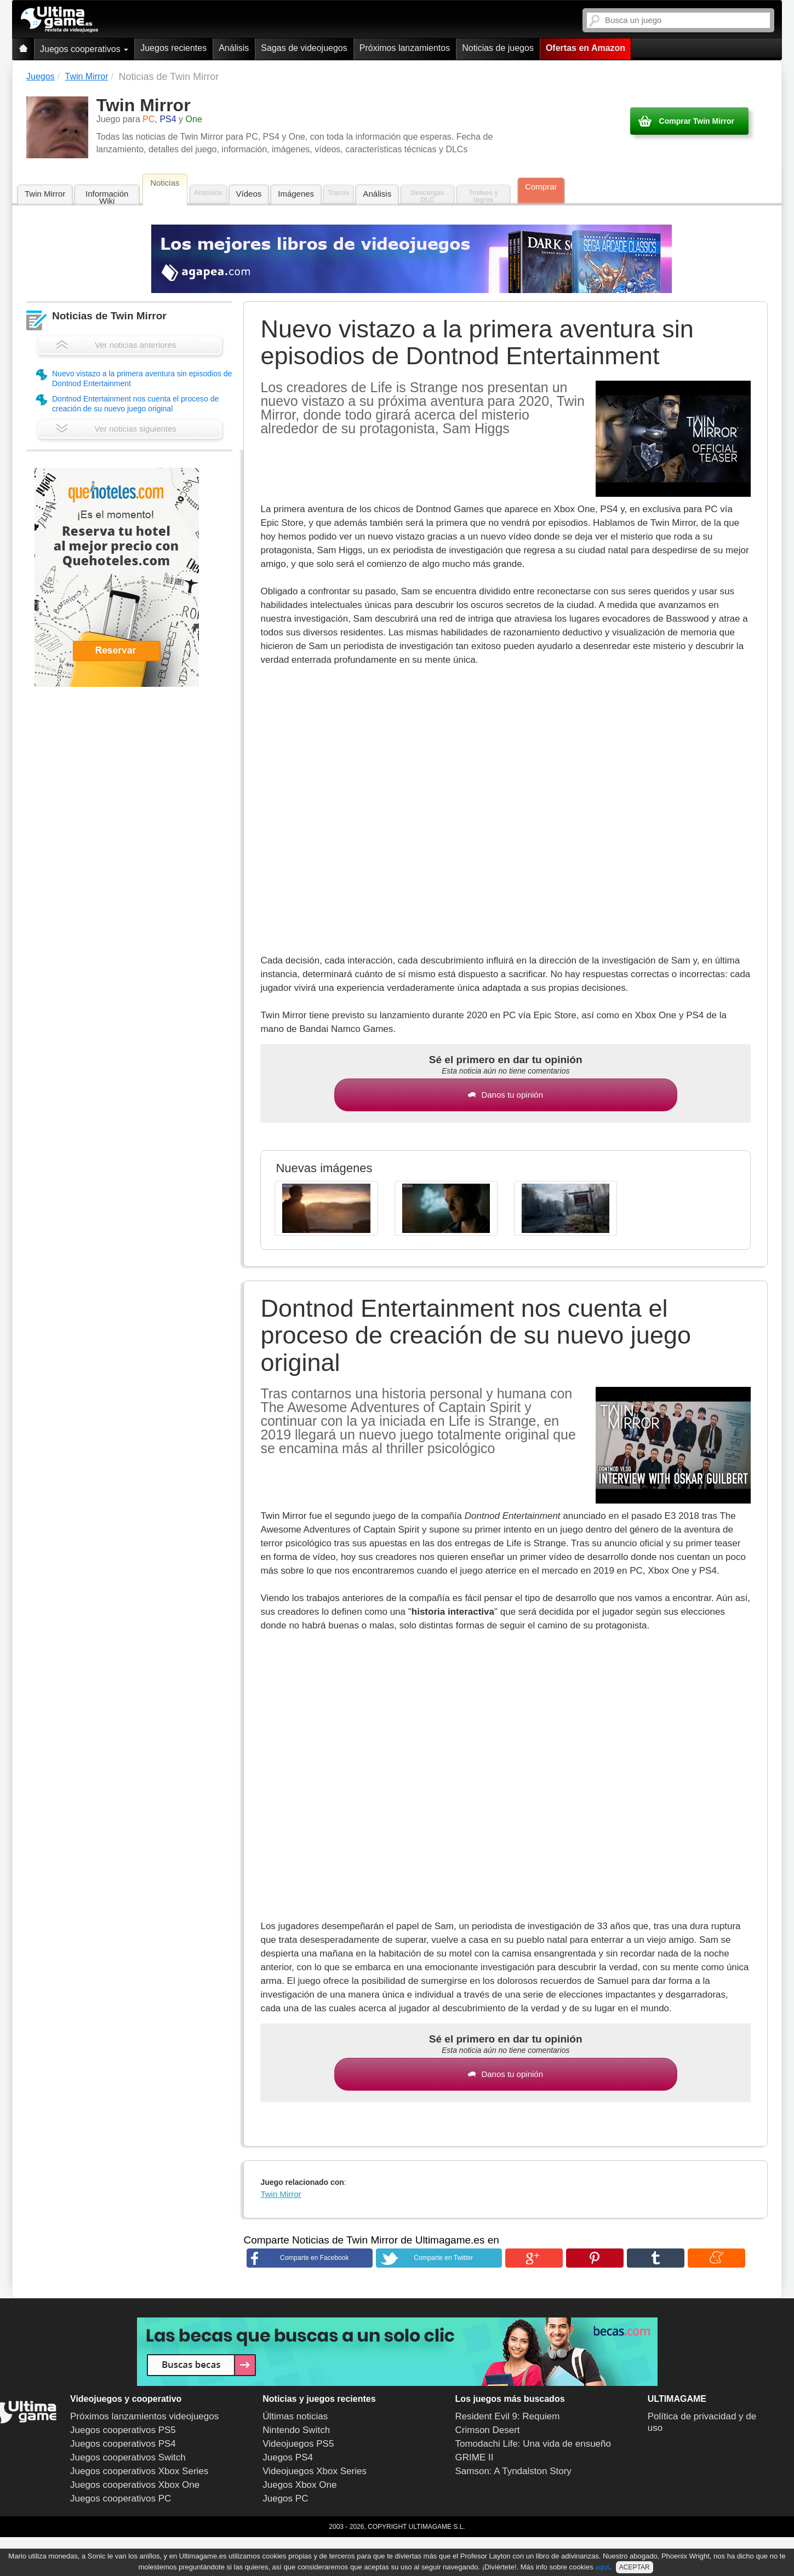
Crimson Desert (487, 2430)
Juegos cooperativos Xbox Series (139, 2471)
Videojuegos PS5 (298, 2444)
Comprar (541, 186)
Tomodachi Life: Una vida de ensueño (533, 2444)
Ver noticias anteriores (116, 344)
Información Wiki (106, 197)
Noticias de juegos (498, 48)
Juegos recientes (173, 48)
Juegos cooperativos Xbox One (134, 2485)
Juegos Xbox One (299, 2485)
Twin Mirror (45, 193)
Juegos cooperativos (84, 49)
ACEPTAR (634, 2567)
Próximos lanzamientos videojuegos (144, 2416)
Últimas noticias (295, 2416)
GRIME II (474, 2457)
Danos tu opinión (505, 1094)
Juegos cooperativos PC (120, 2498)
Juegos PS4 (287, 2457)
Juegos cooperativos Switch (128, 2457)
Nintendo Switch (296, 2430)
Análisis (234, 48)
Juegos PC (285, 2498)
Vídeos (249, 193)
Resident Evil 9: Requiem (507, 2416)
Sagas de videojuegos (304, 48)
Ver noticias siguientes (116, 428)
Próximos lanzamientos (404, 48)
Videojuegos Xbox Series (314, 2471)
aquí (602, 2567)
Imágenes (296, 193)
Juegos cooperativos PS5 (123, 2430)
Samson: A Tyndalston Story (513, 2471)
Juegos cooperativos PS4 (123, 2444)
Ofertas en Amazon (585, 48)
